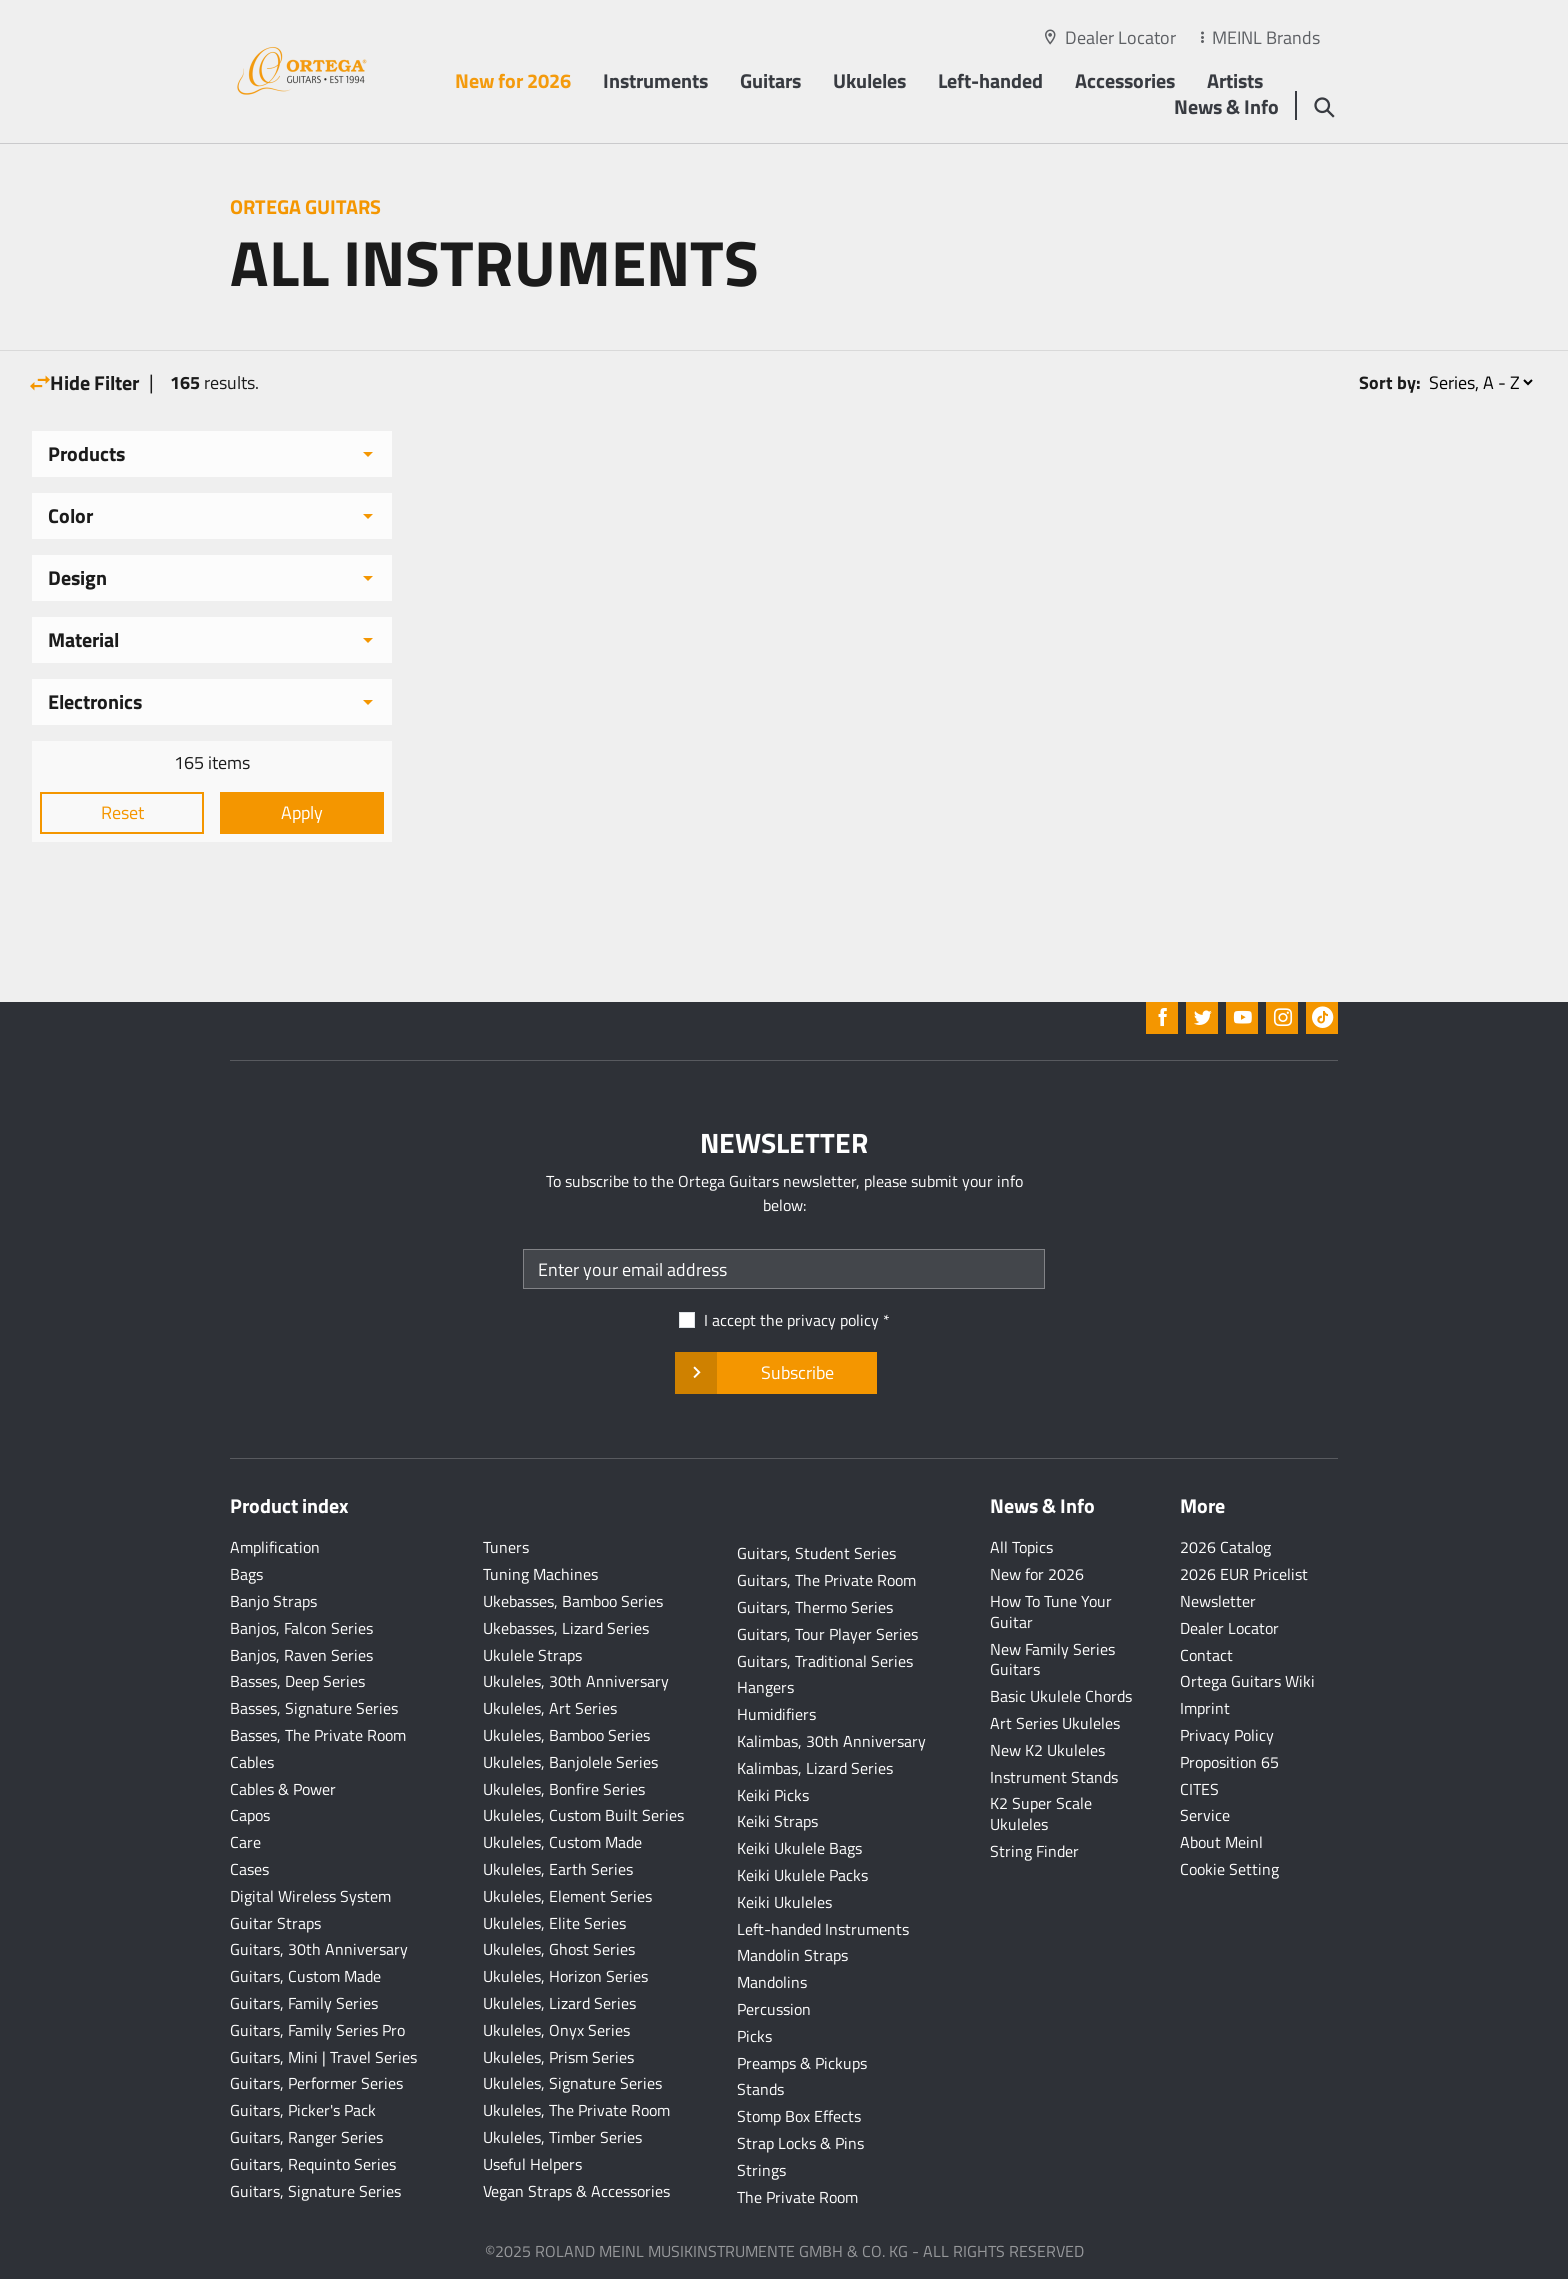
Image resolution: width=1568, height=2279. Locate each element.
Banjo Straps (273, 1601)
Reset (122, 812)
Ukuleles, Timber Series (562, 2137)
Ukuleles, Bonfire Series (564, 1789)
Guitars (770, 80)
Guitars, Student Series (816, 1553)
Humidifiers (776, 1714)
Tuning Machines (540, 1574)
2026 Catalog (1225, 1547)
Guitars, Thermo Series (815, 1607)
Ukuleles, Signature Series (572, 2083)
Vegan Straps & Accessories (576, 2191)
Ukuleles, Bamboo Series (566, 1735)
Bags (246, 1574)
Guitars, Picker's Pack (303, 2110)
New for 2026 (513, 80)
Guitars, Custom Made (305, 1976)
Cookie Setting (1229, 1869)
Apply (302, 812)
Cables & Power (283, 1789)
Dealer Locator (1120, 37)
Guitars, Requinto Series (313, 2164)
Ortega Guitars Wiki (1247, 1681)
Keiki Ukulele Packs (802, 1875)
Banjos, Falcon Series (301, 1628)
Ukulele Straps (532, 1655)
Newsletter (1218, 1601)
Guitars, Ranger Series (306, 2137)
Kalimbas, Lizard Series (815, 1768)
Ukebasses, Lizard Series (566, 1628)
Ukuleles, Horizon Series (565, 1976)
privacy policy (833, 1320)
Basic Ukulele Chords (1061, 1696)
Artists (1235, 80)
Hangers (765, 1687)
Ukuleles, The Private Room (576, 2110)
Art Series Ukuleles (1055, 1723)
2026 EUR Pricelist (1244, 1574)
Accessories (1125, 80)
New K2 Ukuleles (1047, 1750)
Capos (250, 1815)
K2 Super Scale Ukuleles (1041, 1813)
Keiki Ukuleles (784, 1902)
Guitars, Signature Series (315, 2191)
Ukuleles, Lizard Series (559, 2003)
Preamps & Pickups (802, 2063)
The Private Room (797, 2197)
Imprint (1205, 1708)
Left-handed (990, 80)
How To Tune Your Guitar (1051, 1611)
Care (245, 1842)
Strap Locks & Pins (800, 2143)
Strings (761, 2170)
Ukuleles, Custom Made (562, 1842)
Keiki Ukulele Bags (799, 1848)
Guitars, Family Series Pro (317, 2030)
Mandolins (772, 1982)
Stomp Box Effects (799, 2116)
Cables (252, 1762)
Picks (754, 2036)
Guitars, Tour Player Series (827, 1634)
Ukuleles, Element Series (567, 1896)
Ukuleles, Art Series (550, 1708)
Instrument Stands (1054, 1777)
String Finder (1034, 1851)
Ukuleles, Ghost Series (559, 1949)
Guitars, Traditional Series (825, 1661)
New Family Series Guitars (1052, 1659)
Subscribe (775, 1373)
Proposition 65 (1229, 1762)
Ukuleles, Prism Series (558, 2057)
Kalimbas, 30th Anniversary (831, 1741)
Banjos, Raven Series (301, 1655)
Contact (1206, 1655)
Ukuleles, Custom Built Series (583, 1815)
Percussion (774, 2009)
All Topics (1021, 1547)
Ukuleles (869, 80)
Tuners (506, 1547)
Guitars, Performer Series (316, 2083)
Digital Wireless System (310, 1896)
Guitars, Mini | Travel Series (323, 2057)
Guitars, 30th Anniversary (319, 1949)
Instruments (655, 80)
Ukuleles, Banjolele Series (570, 1762)
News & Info (1226, 106)
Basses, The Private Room (318, 1735)
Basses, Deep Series (297, 1681)
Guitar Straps (275, 1923)
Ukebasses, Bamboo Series (573, 1601)
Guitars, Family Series (304, 2003)
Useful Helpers (532, 2164)
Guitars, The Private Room (826, 1580)
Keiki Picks (773, 1795)
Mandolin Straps (792, 1955)
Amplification (275, 1547)
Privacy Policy (1227, 1735)
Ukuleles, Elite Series (554, 1923)
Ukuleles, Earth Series (558, 1869)
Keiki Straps (777, 1821)
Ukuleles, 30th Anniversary (576, 1681)
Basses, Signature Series (314, 1708)
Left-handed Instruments (823, 1929)
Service (1205, 1815)
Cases (249, 1869)
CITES (1199, 1789)
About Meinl (1221, 1842)
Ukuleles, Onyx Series (556, 2030)
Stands (760, 2089)
